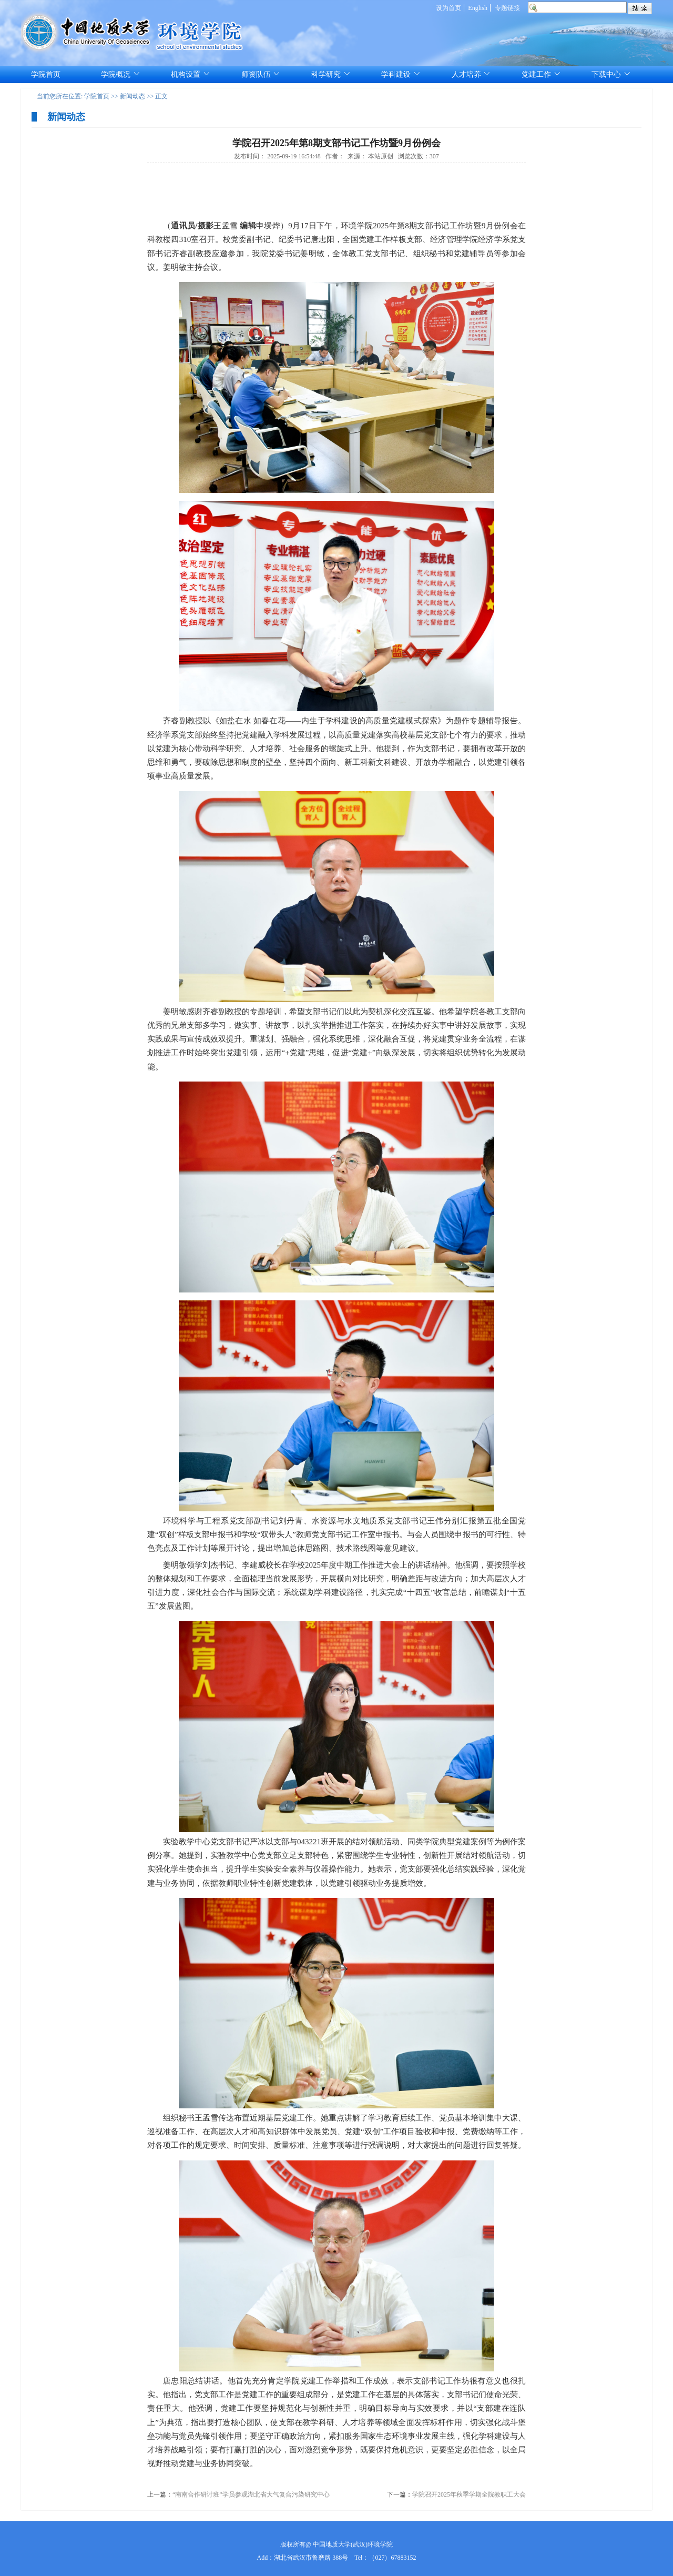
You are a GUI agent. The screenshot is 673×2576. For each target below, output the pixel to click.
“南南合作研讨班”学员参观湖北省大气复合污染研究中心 (251, 2494)
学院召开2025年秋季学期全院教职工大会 (469, 2494)
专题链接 (507, 8)
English (477, 8)
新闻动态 (132, 96)
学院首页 (96, 96)
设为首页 (448, 8)
